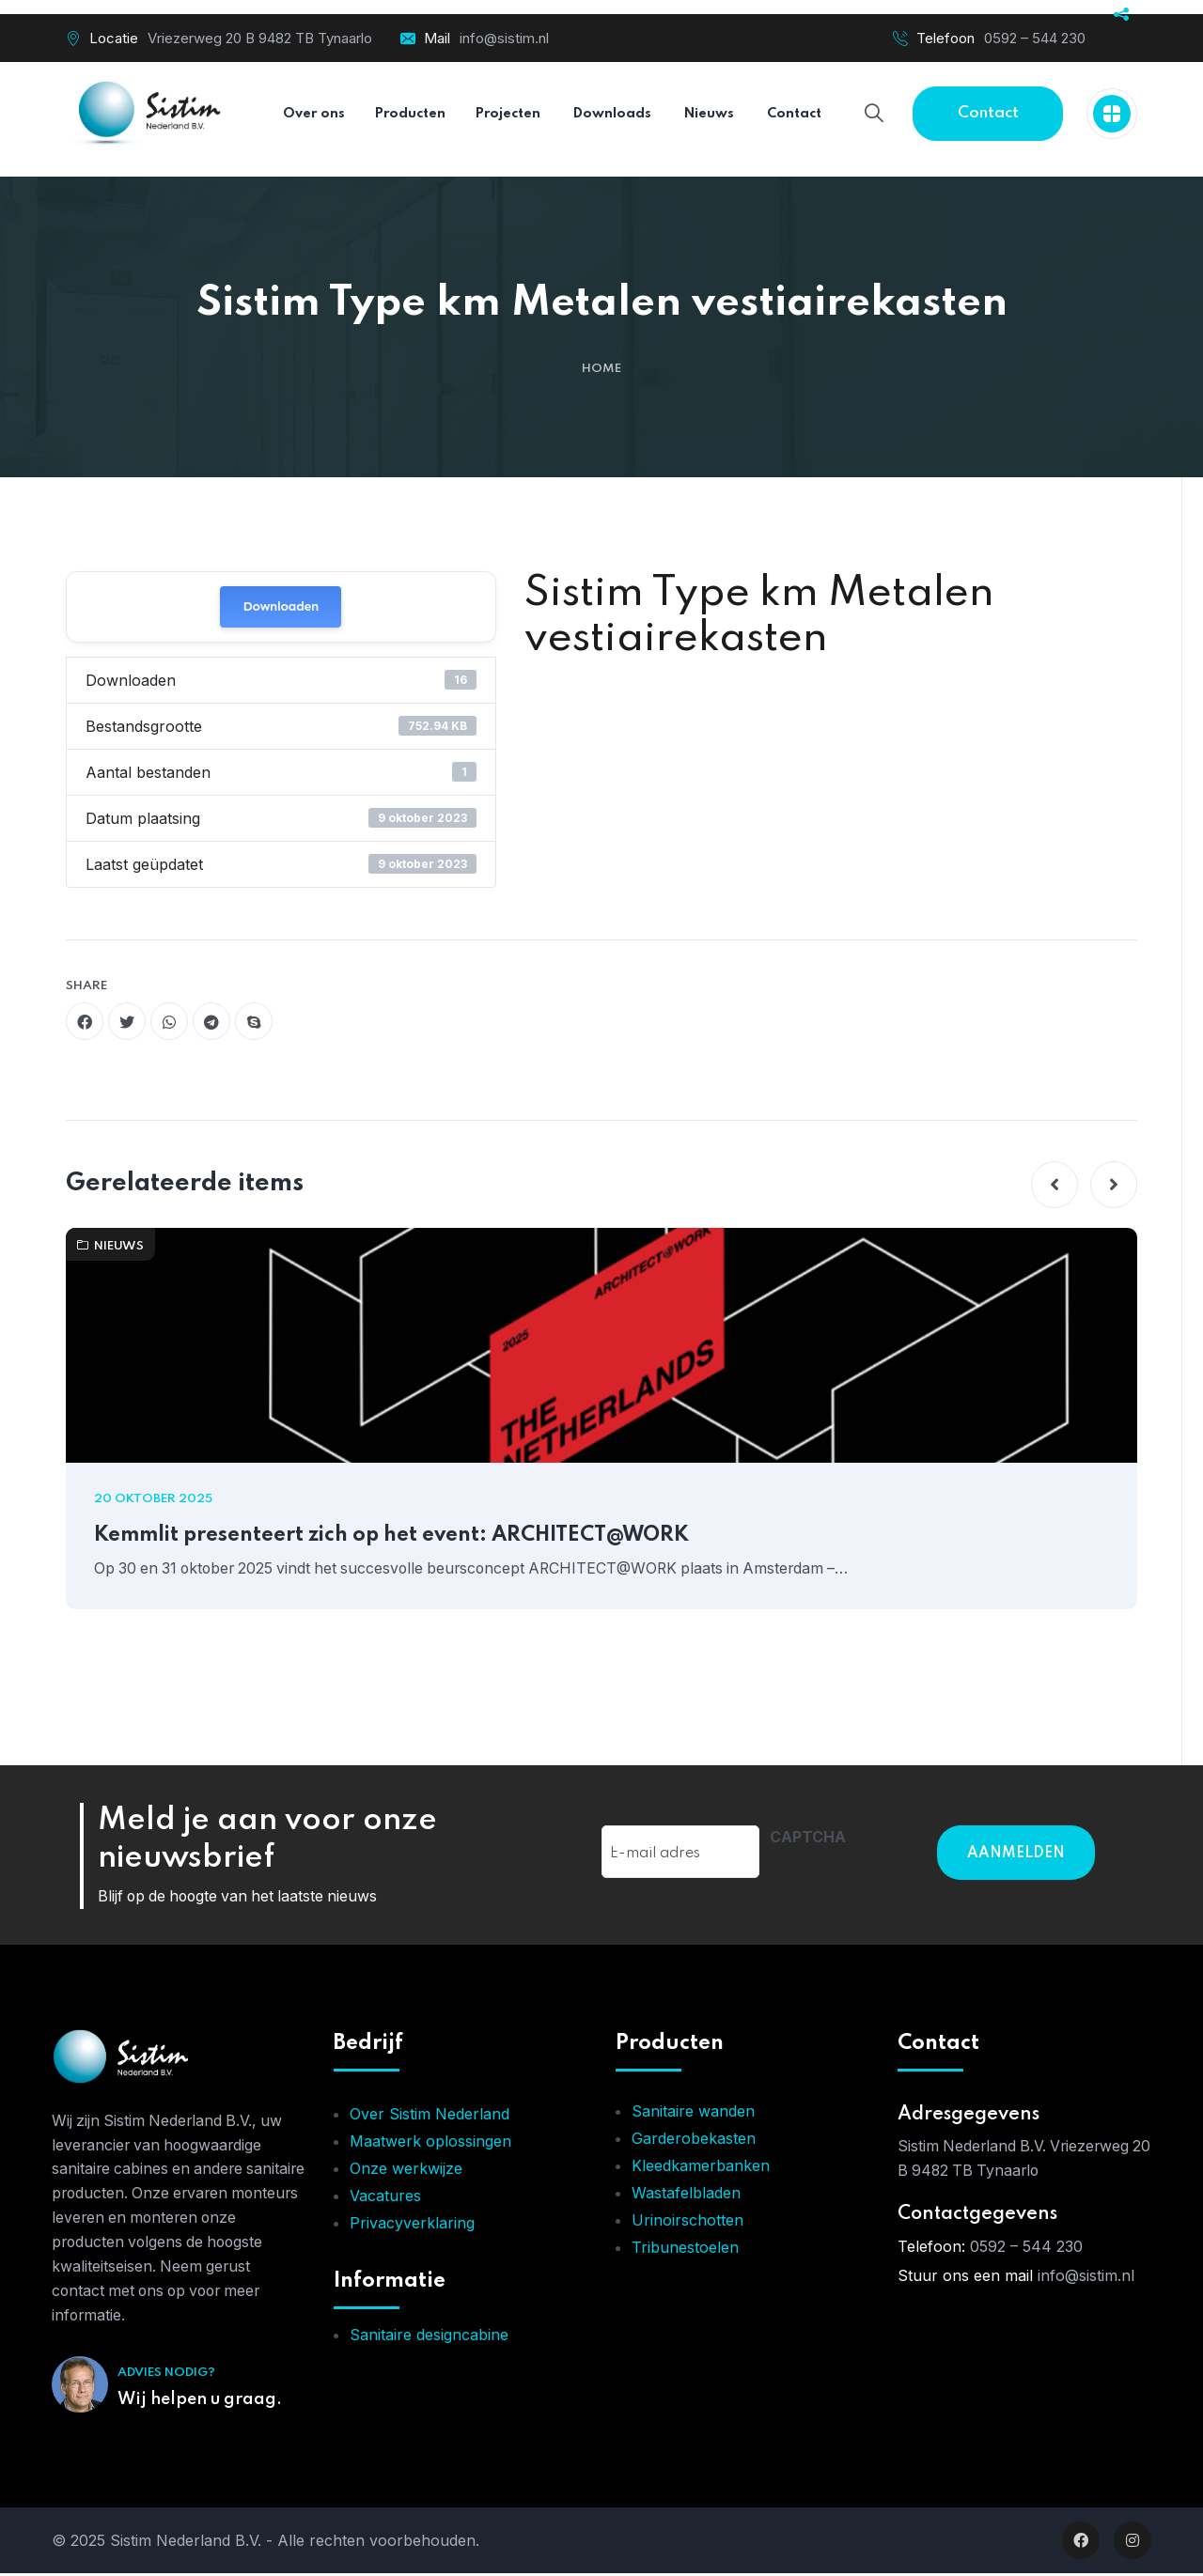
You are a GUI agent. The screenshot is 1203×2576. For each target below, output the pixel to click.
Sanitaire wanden (693, 2113)
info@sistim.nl (504, 38)
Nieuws (110, 1245)
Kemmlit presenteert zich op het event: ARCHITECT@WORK (397, 1536)
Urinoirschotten (687, 2222)
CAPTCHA (808, 1837)
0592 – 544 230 (1035, 38)
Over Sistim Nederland (429, 2116)
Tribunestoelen (685, 2250)
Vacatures (385, 2198)
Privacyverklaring (412, 2225)
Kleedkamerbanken (701, 2168)
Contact (988, 113)
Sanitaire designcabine (429, 2337)
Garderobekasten (694, 2141)
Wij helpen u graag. (199, 2402)
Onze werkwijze (406, 2171)
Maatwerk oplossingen (430, 2143)
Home (601, 369)
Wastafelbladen (686, 2195)
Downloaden (280, 606)
